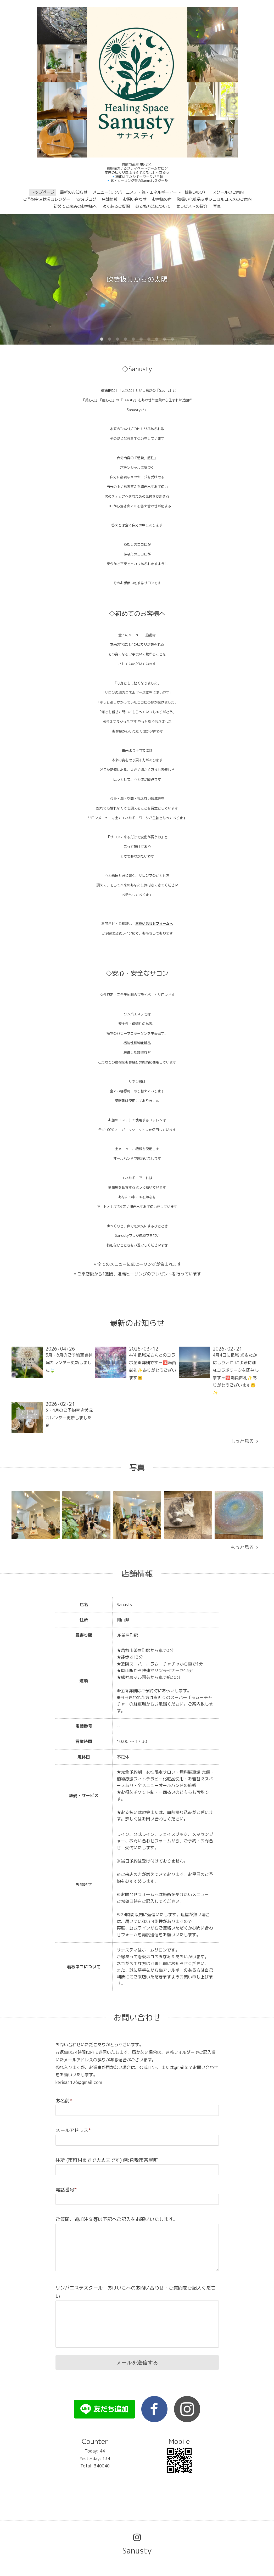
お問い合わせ (135, 199)
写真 (217, 206)
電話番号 (66, 2189)
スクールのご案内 (228, 192)
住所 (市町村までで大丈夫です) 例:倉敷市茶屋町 (106, 2160)
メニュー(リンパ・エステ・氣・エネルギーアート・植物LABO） (150, 192)
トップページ (42, 192)
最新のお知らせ (73, 192)
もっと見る (244, 1441)
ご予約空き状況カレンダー (46, 199)
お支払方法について (153, 206)
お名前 (63, 2100)
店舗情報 (110, 199)
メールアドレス (73, 2130)
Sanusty (137, 2550)
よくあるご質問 (116, 206)
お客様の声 (162, 199)
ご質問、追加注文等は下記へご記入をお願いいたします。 (116, 2219)
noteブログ (86, 199)
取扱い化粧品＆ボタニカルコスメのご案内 (214, 199)
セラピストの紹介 (192, 206)
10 (172, 339)
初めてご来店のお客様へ (75, 206)
